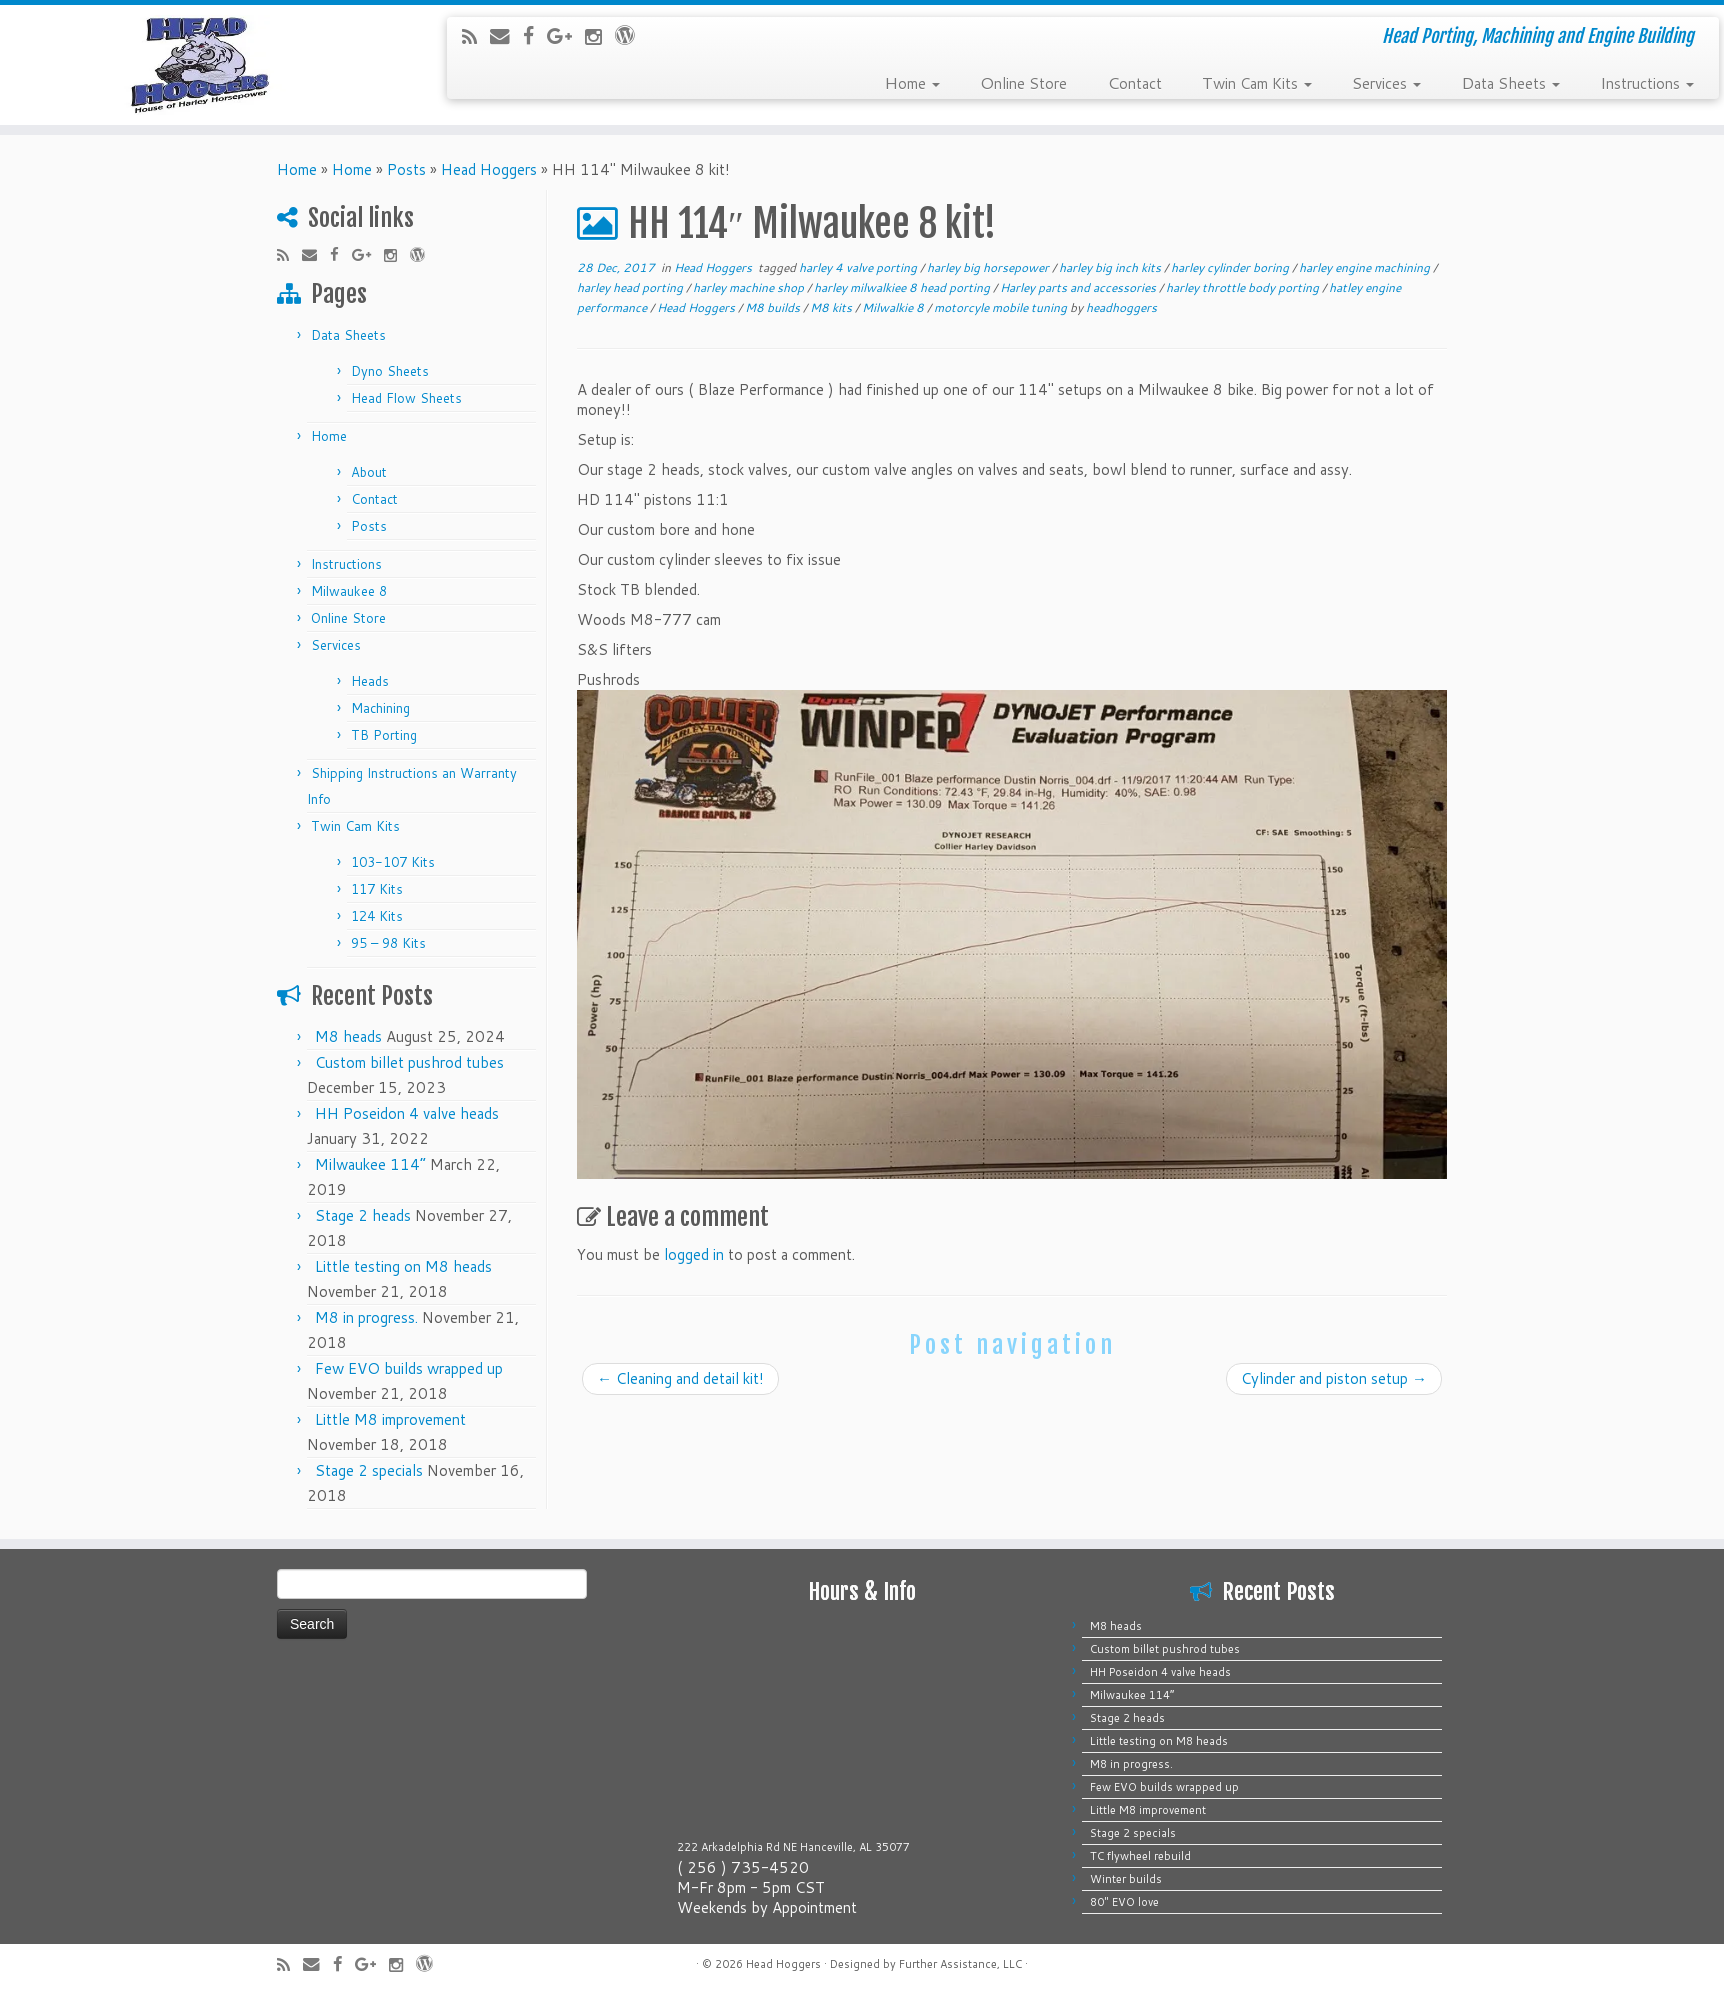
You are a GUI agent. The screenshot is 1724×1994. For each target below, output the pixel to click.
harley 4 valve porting (859, 267)
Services (1386, 82)
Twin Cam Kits (1257, 82)
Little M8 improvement (390, 1419)
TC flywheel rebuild (1140, 1856)
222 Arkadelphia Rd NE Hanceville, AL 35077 (793, 1847)
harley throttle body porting (1244, 287)
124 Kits (377, 916)
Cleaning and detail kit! (680, 1378)
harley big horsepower (989, 267)
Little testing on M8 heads (403, 1266)
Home (912, 82)
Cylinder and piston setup (1334, 1378)
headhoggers (1121, 307)
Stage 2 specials (369, 1470)
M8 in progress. (366, 1317)
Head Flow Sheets (406, 398)
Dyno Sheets (390, 371)
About (369, 472)
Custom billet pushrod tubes (409, 1062)
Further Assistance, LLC (960, 1964)
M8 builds (774, 307)
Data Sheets (1510, 82)
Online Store (1023, 82)
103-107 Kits (393, 862)
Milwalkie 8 (894, 307)
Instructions (1647, 82)
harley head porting (631, 287)
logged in (694, 1254)
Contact (1134, 82)
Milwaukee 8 (349, 591)
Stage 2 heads (363, 1215)
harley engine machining (1366, 267)
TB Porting (384, 735)
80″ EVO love (1124, 1902)
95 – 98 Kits (388, 943)
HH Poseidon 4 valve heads (407, 1113)
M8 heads (348, 1036)
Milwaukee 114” (370, 1164)
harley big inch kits (1111, 267)
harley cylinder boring (1231, 267)
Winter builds (1126, 1879)
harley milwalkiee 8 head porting (903, 287)
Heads (370, 681)
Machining (380, 708)
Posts (406, 169)
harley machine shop (750, 287)
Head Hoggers (489, 169)
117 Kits (377, 889)
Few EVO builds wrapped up (409, 1368)
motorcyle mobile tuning (1002, 307)
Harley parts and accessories (1079, 287)
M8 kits (832, 307)
